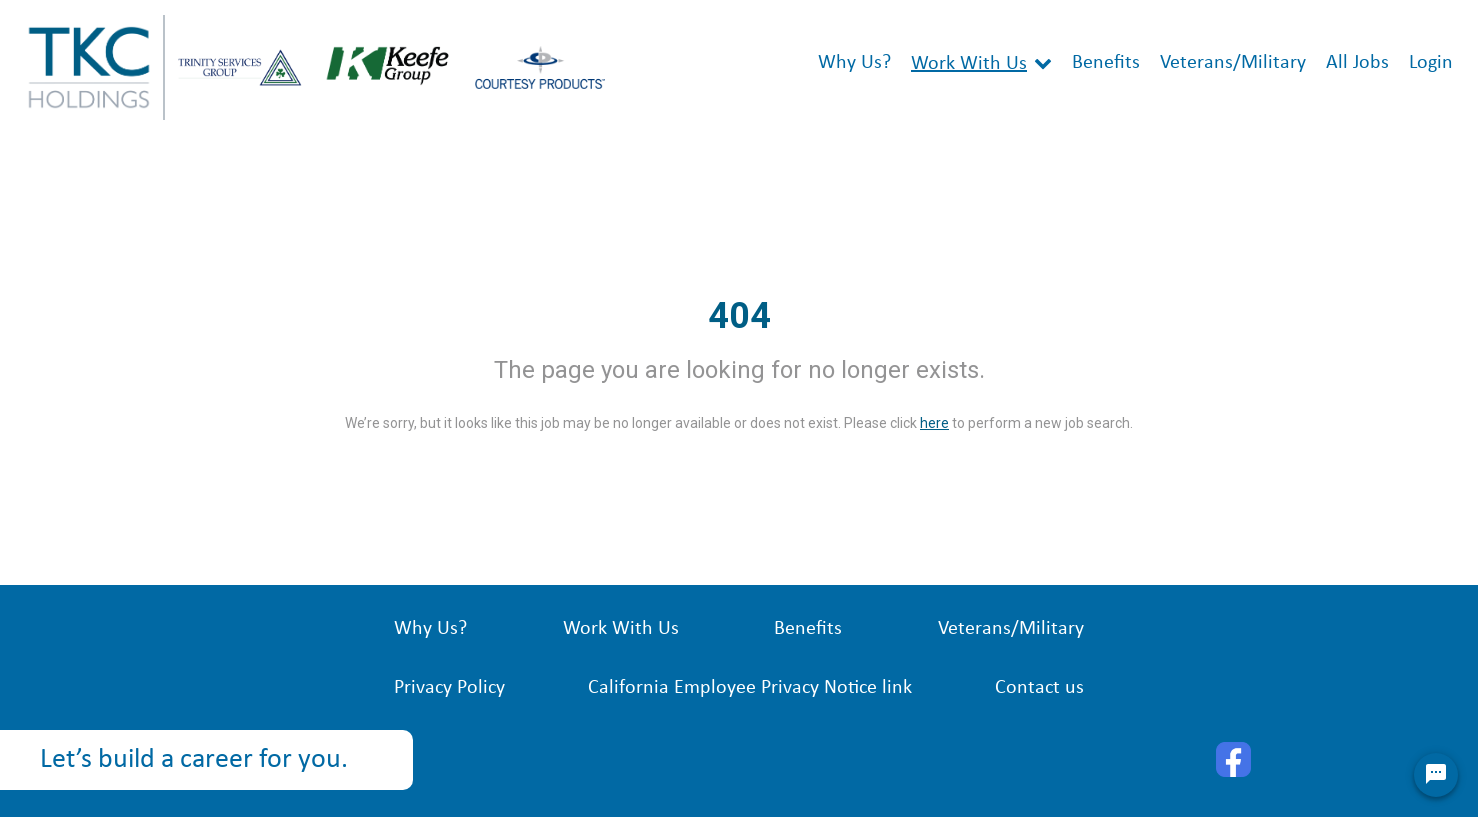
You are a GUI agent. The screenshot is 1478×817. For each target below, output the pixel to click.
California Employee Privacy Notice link (750, 688)
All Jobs (1357, 63)
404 (739, 316)
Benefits (1106, 63)
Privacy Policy (449, 688)
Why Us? (854, 63)
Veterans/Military (1233, 63)
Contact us (1039, 688)
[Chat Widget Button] (1436, 775)
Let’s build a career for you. (194, 760)
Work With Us (969, 64)
